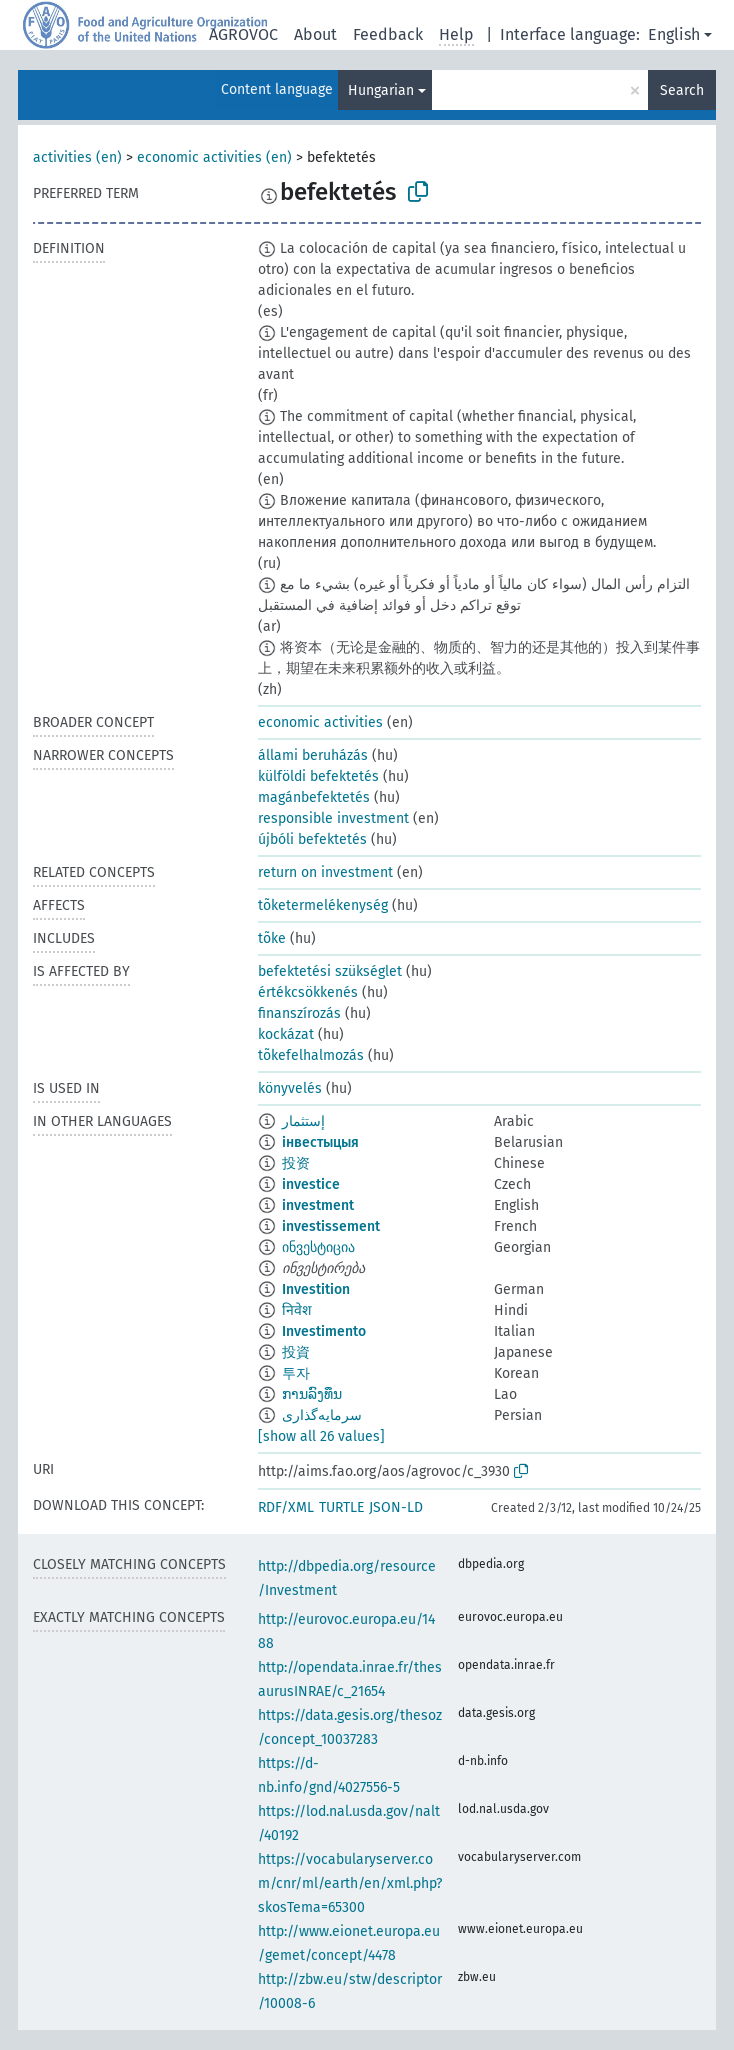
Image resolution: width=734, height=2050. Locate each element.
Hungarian (381, 90)
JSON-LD (396, 1507)
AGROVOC (243, 34)
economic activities (320, 722)
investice (311, 1184)
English (674, 34)
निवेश (297, 1310)
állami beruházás (313, 755)
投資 (296, 1352)
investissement (331, 1226)
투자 (296, 1373)
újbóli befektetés (312, 839)
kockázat (286, 1034)
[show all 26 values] (321, 1436)
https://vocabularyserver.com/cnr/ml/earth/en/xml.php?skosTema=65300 (350, 1883)
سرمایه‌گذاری (322, 1415)
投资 (296, 1163)
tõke (272, 938)
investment (318, 1205)
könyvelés (290, 1088)
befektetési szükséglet (330, 971)
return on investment (325, 872)
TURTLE (341, 1507)
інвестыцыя (320, 1142)
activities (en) (77, 157)
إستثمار (303, 1121)
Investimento (324, 1331)
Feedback (388, 34)
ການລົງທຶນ (312, 1394)
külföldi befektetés (318, 776)
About (315, 34)
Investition (316, 1289)
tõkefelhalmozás (311, 1055)
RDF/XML (286, 1507)
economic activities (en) (214, 157)
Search (682, 90)
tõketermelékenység (323, 905)
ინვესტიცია (318, 1247)
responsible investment (333, 818)
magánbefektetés (314, 797)
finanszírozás (299, 1013)
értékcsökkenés (308, 992)
